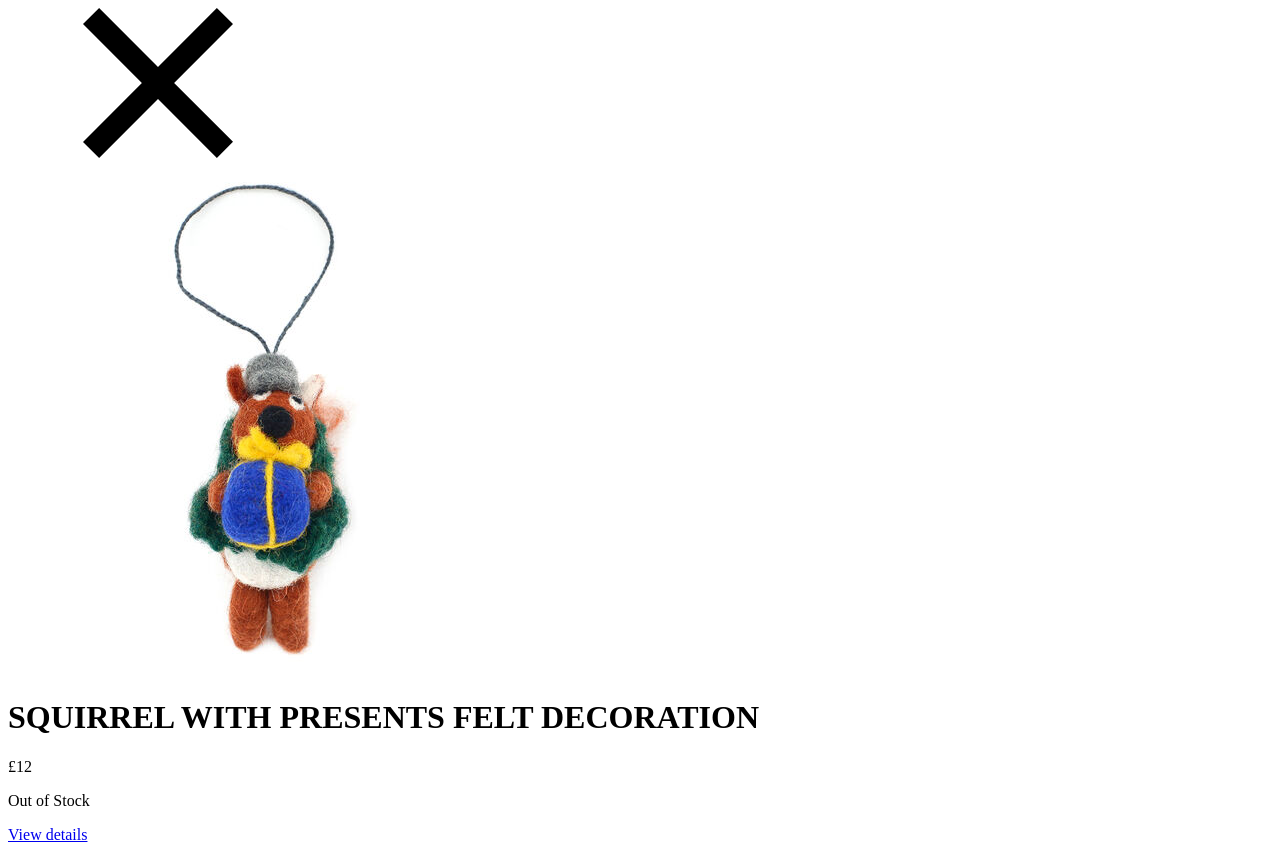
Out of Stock (49, 800)
